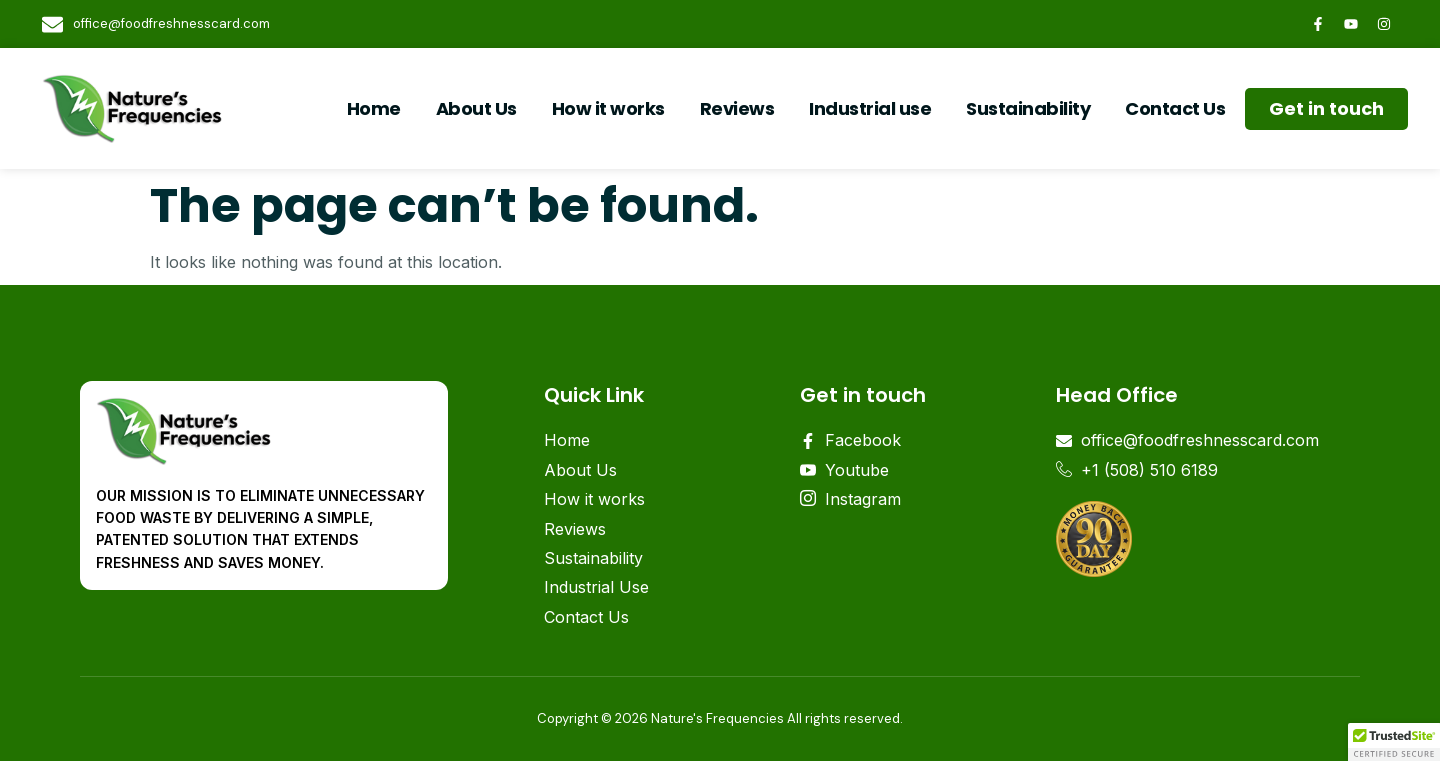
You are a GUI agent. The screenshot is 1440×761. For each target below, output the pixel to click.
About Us (476, 108)
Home (374, 108)
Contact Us (1175, 108)
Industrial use (870, 108)
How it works (608, 108)
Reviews (737, 108)
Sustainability (1028, 108)
